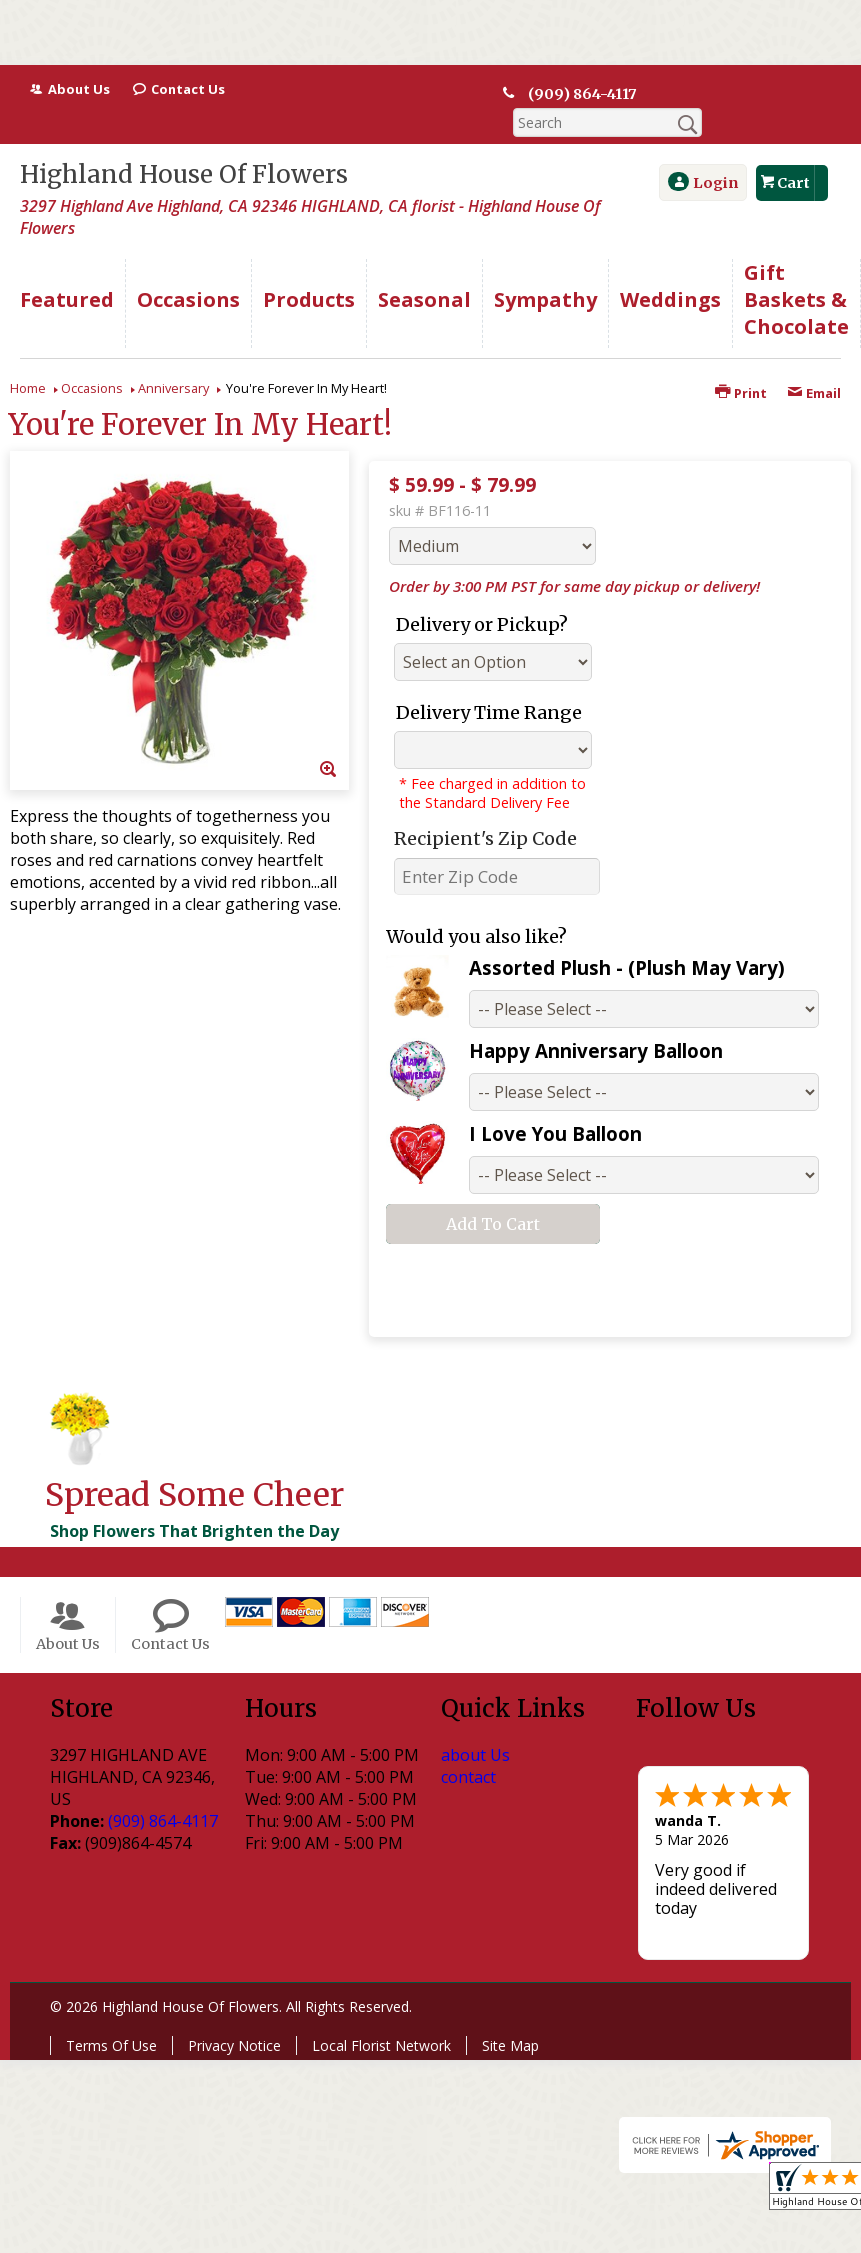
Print (741, 364)
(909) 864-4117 (583, 94)
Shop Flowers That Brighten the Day (194, 1502)
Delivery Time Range (489, 683)
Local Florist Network (381, 2016)
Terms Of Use (111, 2016)
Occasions (92, 359)
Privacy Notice (234, 2016)
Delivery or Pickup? (482, 595)
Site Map (510, 2016)
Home (28, 359)
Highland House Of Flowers (184, 145)
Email (814, 364)
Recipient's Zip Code (485, 809)
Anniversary (173, 359)
